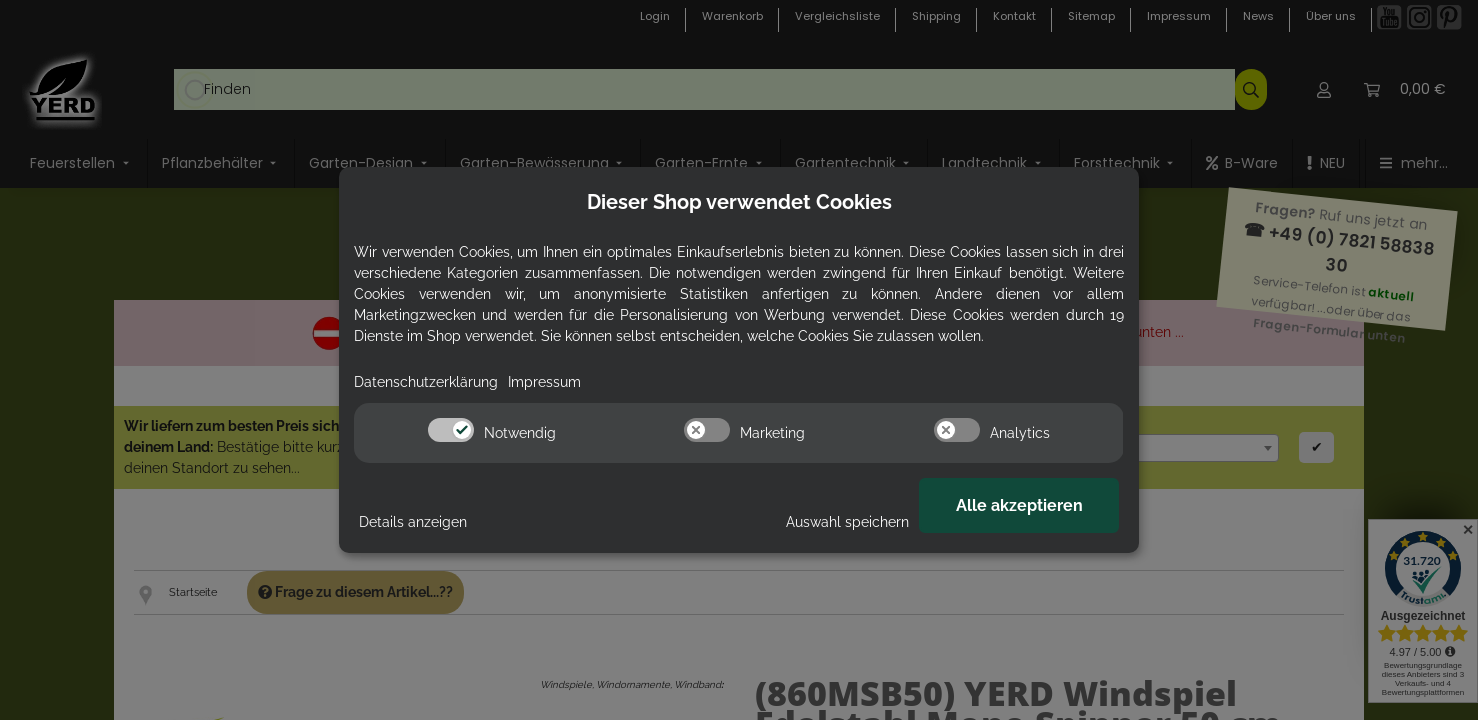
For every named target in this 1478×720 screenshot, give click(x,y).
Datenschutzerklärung (426, 382)
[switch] (451, 430)
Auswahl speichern (847, 522)
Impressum (544, 382)
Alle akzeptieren (1019, 505)
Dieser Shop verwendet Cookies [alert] (739, 202)
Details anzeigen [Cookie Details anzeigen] (413, 522)
